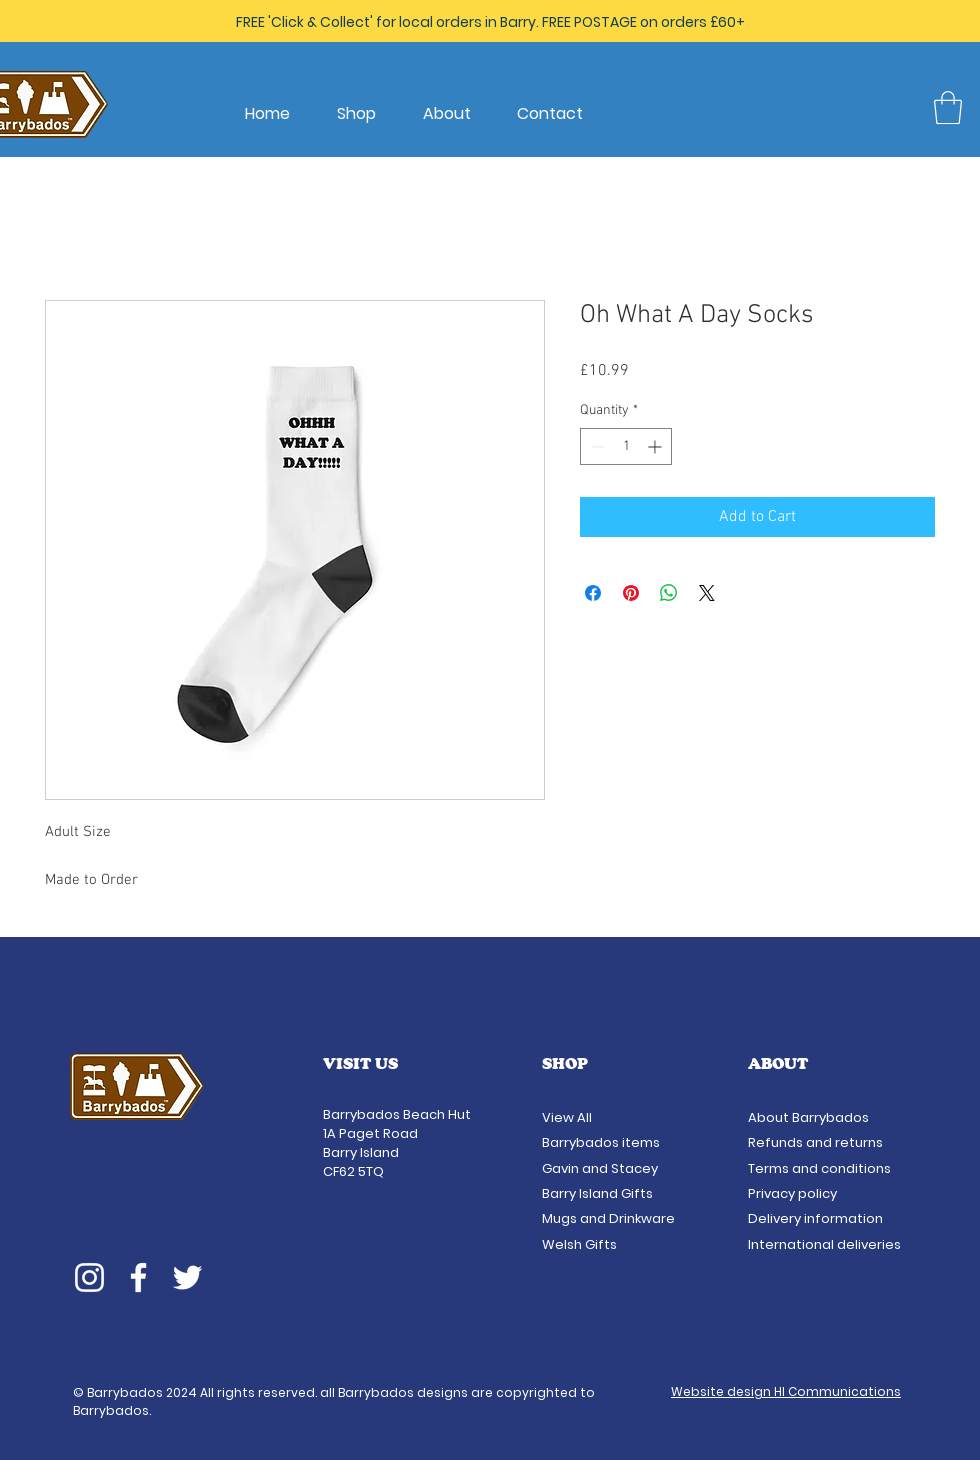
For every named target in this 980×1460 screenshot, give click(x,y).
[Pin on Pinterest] (631, 593)
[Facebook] (138, 1277)
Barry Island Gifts (597, 1193)
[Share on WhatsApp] (669, 593)
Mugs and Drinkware (608, 1218)
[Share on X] (707, 593)
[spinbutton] (626, 446)
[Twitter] (187, 1277)
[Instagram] (89, 1277)
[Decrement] (595, 446)
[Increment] (656, 446)
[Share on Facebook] (593, 593)
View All (568, 1117)
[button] (948, 107)
